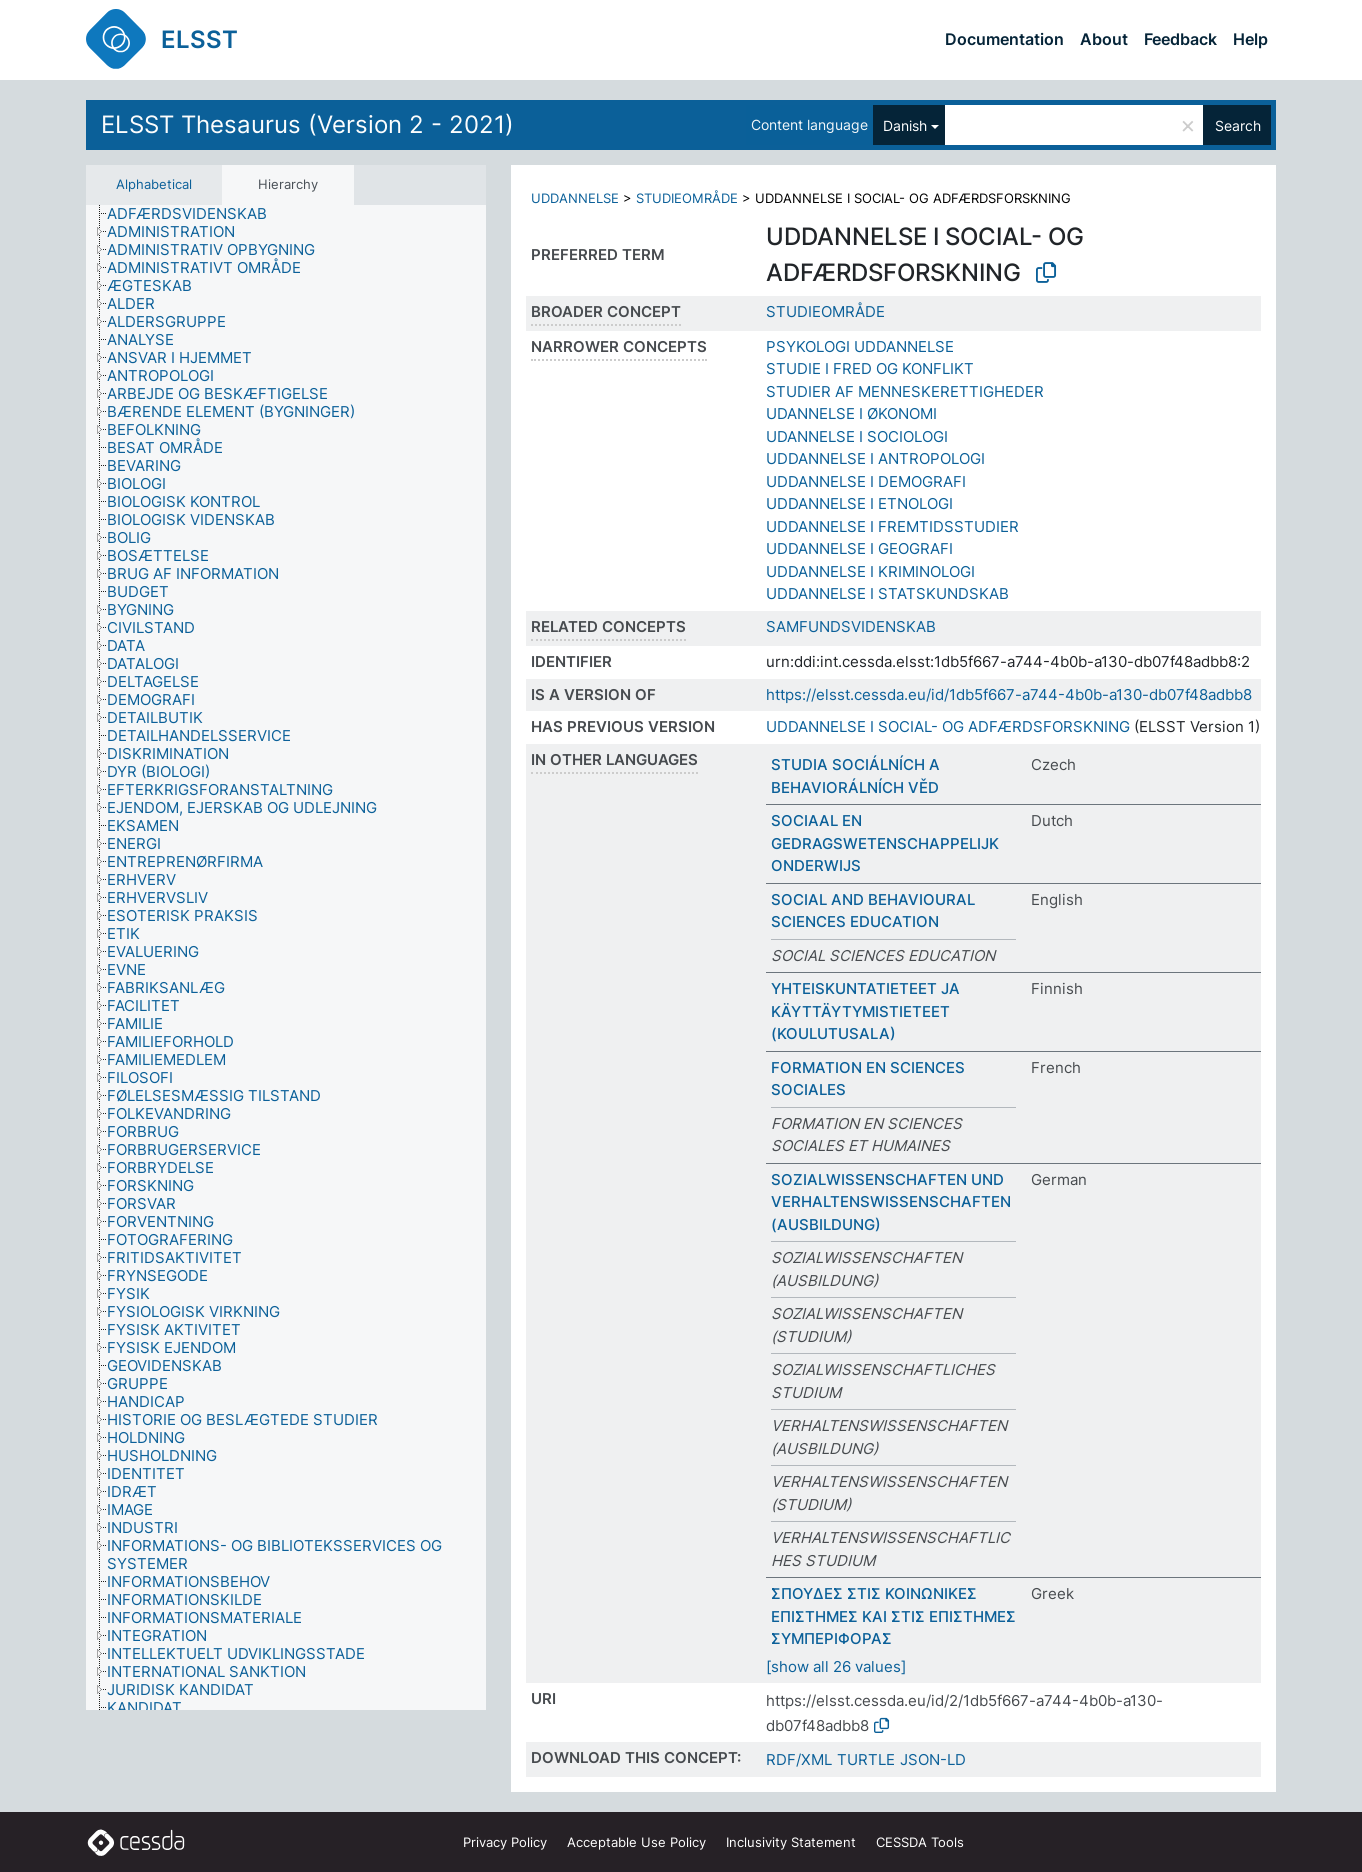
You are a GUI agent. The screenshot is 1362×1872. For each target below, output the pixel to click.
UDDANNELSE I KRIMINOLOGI (870, 571)
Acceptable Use (636, 1842)
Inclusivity (791, 1842)
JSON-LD (933, 1759)
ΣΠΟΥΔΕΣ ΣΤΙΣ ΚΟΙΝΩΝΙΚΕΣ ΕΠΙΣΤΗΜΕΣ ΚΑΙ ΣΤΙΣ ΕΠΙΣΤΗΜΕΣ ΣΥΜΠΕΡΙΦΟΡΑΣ (893, 1616)
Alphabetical (154, 184)
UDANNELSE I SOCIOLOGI (857, 436)
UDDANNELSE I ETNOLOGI (859, 503)
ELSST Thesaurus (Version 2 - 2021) (307, 124)
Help (1250, 39)
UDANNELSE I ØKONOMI (851, 413)
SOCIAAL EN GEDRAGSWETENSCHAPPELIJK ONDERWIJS (885, 843)
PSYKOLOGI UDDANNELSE (860, 346)
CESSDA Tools (920, 1842)
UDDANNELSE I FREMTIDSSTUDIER (892, 526)
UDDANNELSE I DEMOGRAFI (866, 481)
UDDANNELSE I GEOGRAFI (859, 548)
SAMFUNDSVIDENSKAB (851, 626)
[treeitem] (195, 214)
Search (1238, 125)
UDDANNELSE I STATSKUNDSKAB (887, 593)
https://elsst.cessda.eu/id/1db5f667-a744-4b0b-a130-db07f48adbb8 (1009, 694)
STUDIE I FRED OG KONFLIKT (870, 368)
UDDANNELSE (575, 198)
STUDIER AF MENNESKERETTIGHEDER (905, 391)
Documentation (1004, 39)
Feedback (1180, 39)
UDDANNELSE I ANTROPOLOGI (875, 458)
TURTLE (866, 1759)
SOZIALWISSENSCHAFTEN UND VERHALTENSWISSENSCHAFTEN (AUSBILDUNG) (891, 1202)
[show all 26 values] (836, 1666)
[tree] (286, 957)
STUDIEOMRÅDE (687, 198)
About (1104, 39)
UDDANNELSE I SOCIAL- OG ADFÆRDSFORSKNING (948, 726)
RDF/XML (799, 1759)
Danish (905, 125)
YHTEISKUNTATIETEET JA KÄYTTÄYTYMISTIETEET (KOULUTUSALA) (865, 1011)
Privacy (505, 1842)
